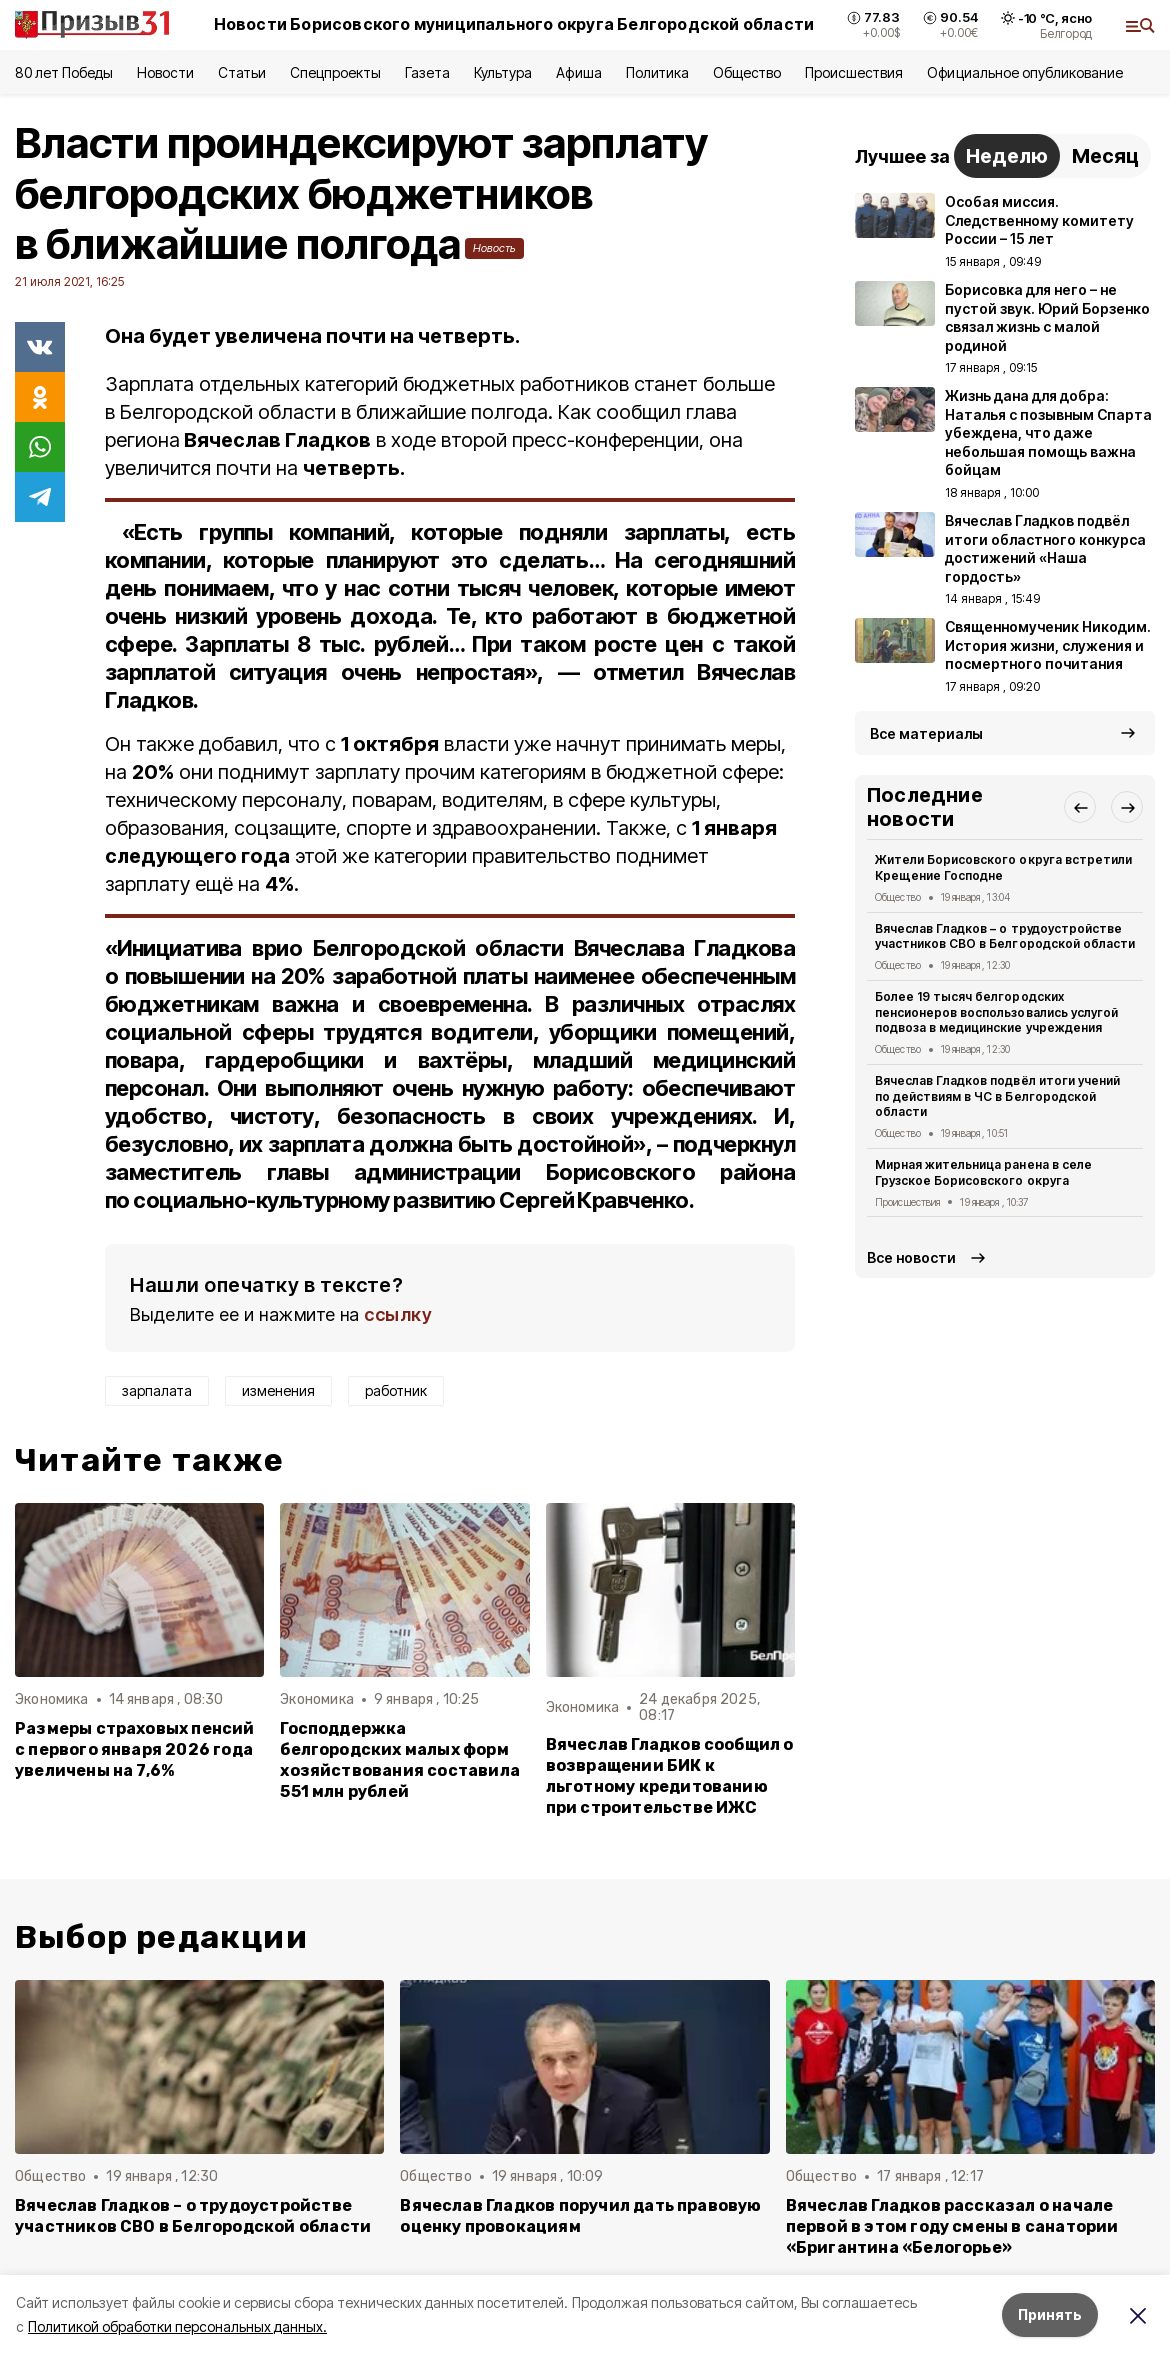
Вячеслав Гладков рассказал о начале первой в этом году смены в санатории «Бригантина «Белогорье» (952, 2226)
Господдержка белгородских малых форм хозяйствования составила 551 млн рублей (400, 1760)
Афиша (578, 72)
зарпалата (157, 1390)
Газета (427, 72)
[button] (1080, 807)
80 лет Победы (64, 72)
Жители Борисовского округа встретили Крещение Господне (1003, 867)
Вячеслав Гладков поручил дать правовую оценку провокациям (580, 2216)
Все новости (911, 1257)
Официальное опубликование (1025, 72)
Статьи (242, 72)
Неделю (1007, 156)
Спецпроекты (335, 72)
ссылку (398, 1314)
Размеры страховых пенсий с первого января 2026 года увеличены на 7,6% (135, 1749)
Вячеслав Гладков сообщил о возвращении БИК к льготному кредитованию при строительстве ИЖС (670, 1776)
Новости (165, 72)
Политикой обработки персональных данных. (177, 2326)
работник (396, 1390)
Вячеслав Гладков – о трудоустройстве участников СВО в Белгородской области (1005, 936)
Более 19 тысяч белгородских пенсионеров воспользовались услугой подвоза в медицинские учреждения (996, 1012)
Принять (1050, 2314)
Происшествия (854, 72)
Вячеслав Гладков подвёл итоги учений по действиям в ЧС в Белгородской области (997, 1096)
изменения (278, 1390)
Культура (503, 72)
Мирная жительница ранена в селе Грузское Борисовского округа (983, 1172)
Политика (657, 72)
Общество (747, 72)
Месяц (1105, 156)
